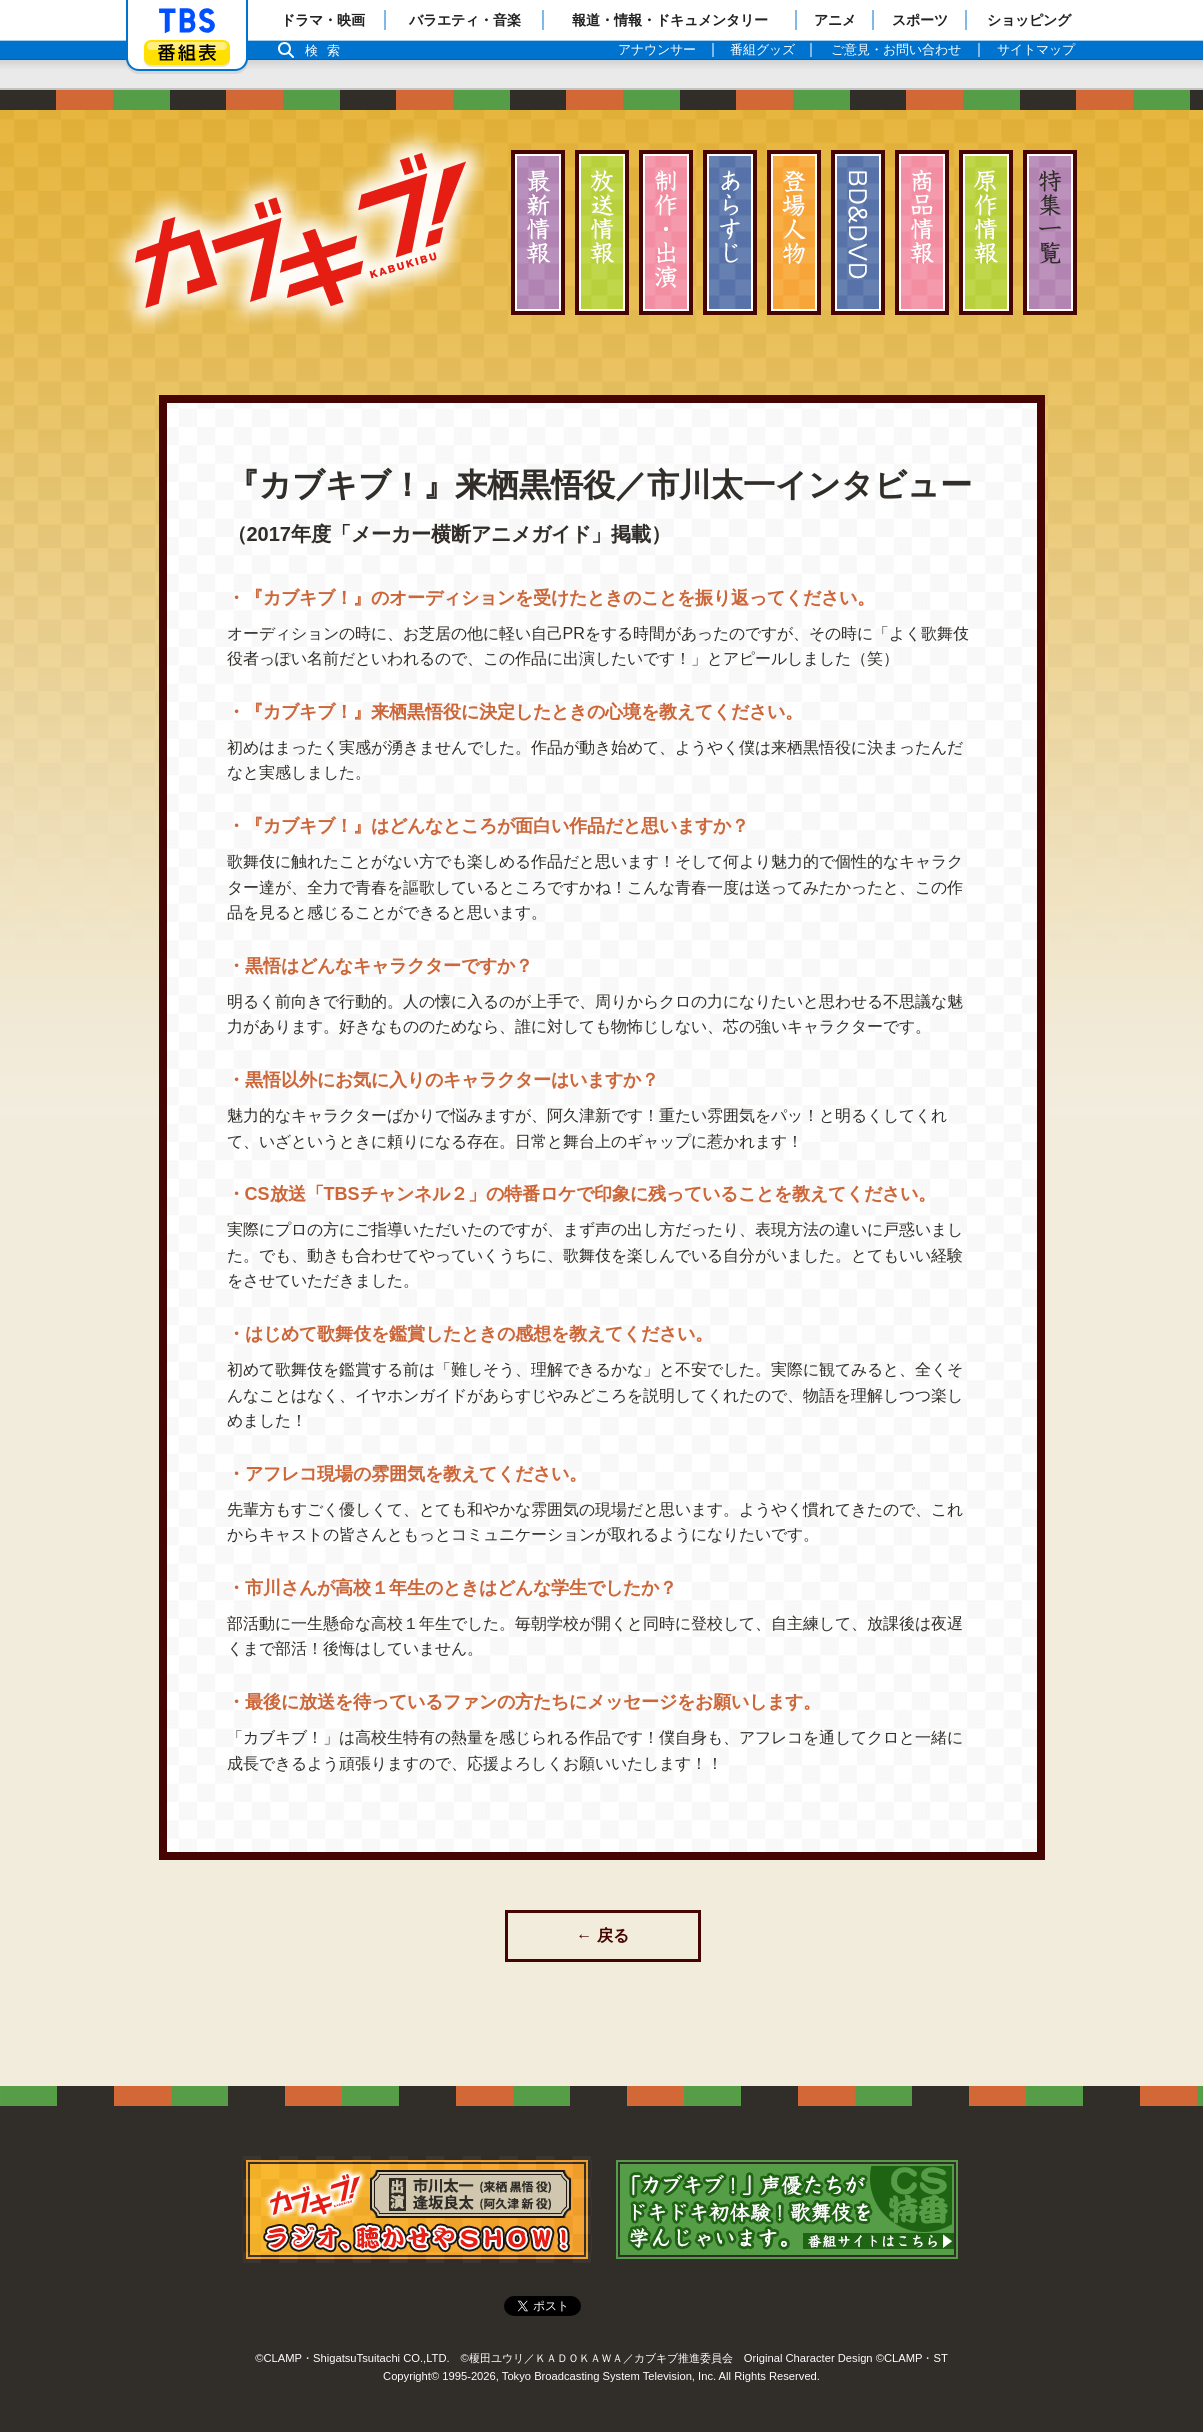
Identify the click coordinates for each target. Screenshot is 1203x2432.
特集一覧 (1050, 232)
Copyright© (411, 2372)
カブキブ (300, 230)
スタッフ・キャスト (666, 232)
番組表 (187, 52)
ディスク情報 (858, 232)
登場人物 (794, 232)
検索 (328, 50)
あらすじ (730, 232)
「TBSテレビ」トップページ (187, 21)
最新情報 (538, 232)
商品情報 (922, 232)
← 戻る (602, 1935)
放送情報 (602, 232)
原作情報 (986, 232)
